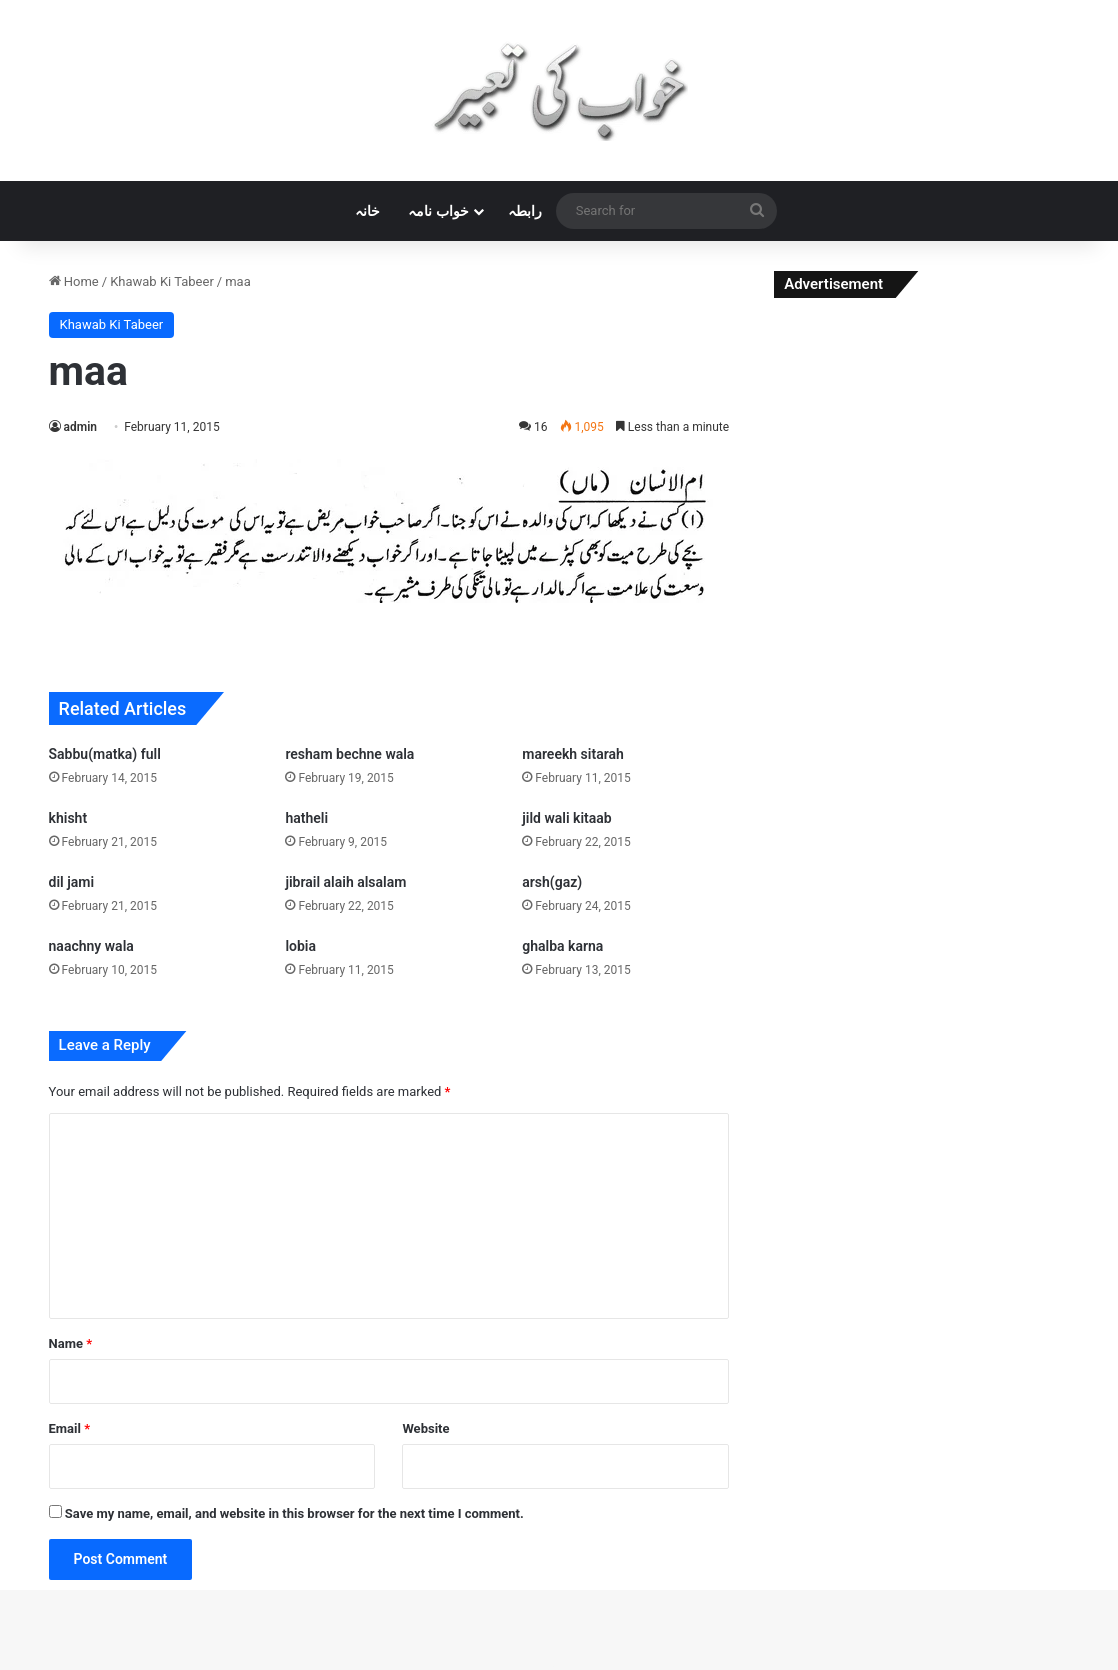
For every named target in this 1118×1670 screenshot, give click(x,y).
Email (70, 1428)
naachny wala (91, 946)
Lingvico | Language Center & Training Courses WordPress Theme (620, 1666)
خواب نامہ (438, 211)
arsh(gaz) (552, 882)
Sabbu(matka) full (105, 754)
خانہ (367, 211)
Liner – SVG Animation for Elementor (529, 1666)
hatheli (306, 818)
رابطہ (525, 211)
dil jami (72, 882)
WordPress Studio (314, 1666)
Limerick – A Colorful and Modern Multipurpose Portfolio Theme (355, 1666)
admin (80, 427)
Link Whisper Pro (660, 1666)
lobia (300, 946)
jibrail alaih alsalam (345, 882)
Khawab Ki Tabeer (162, 281)
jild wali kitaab (566, 818)
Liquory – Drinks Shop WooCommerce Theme (791, 1666)
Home (74, 281)
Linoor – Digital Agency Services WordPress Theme (696, 1666)
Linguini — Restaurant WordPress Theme (568, 1666)
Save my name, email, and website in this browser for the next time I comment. (294, 1513)
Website (425, 1428)
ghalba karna (562, 946)
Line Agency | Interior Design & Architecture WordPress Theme (480, 1666)
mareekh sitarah (573, 754)
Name (71, 1343)
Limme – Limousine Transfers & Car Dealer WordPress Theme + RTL (418, 1666)
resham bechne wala (349, 754)
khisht (68, 818)
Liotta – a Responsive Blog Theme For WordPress (745, 1666)
